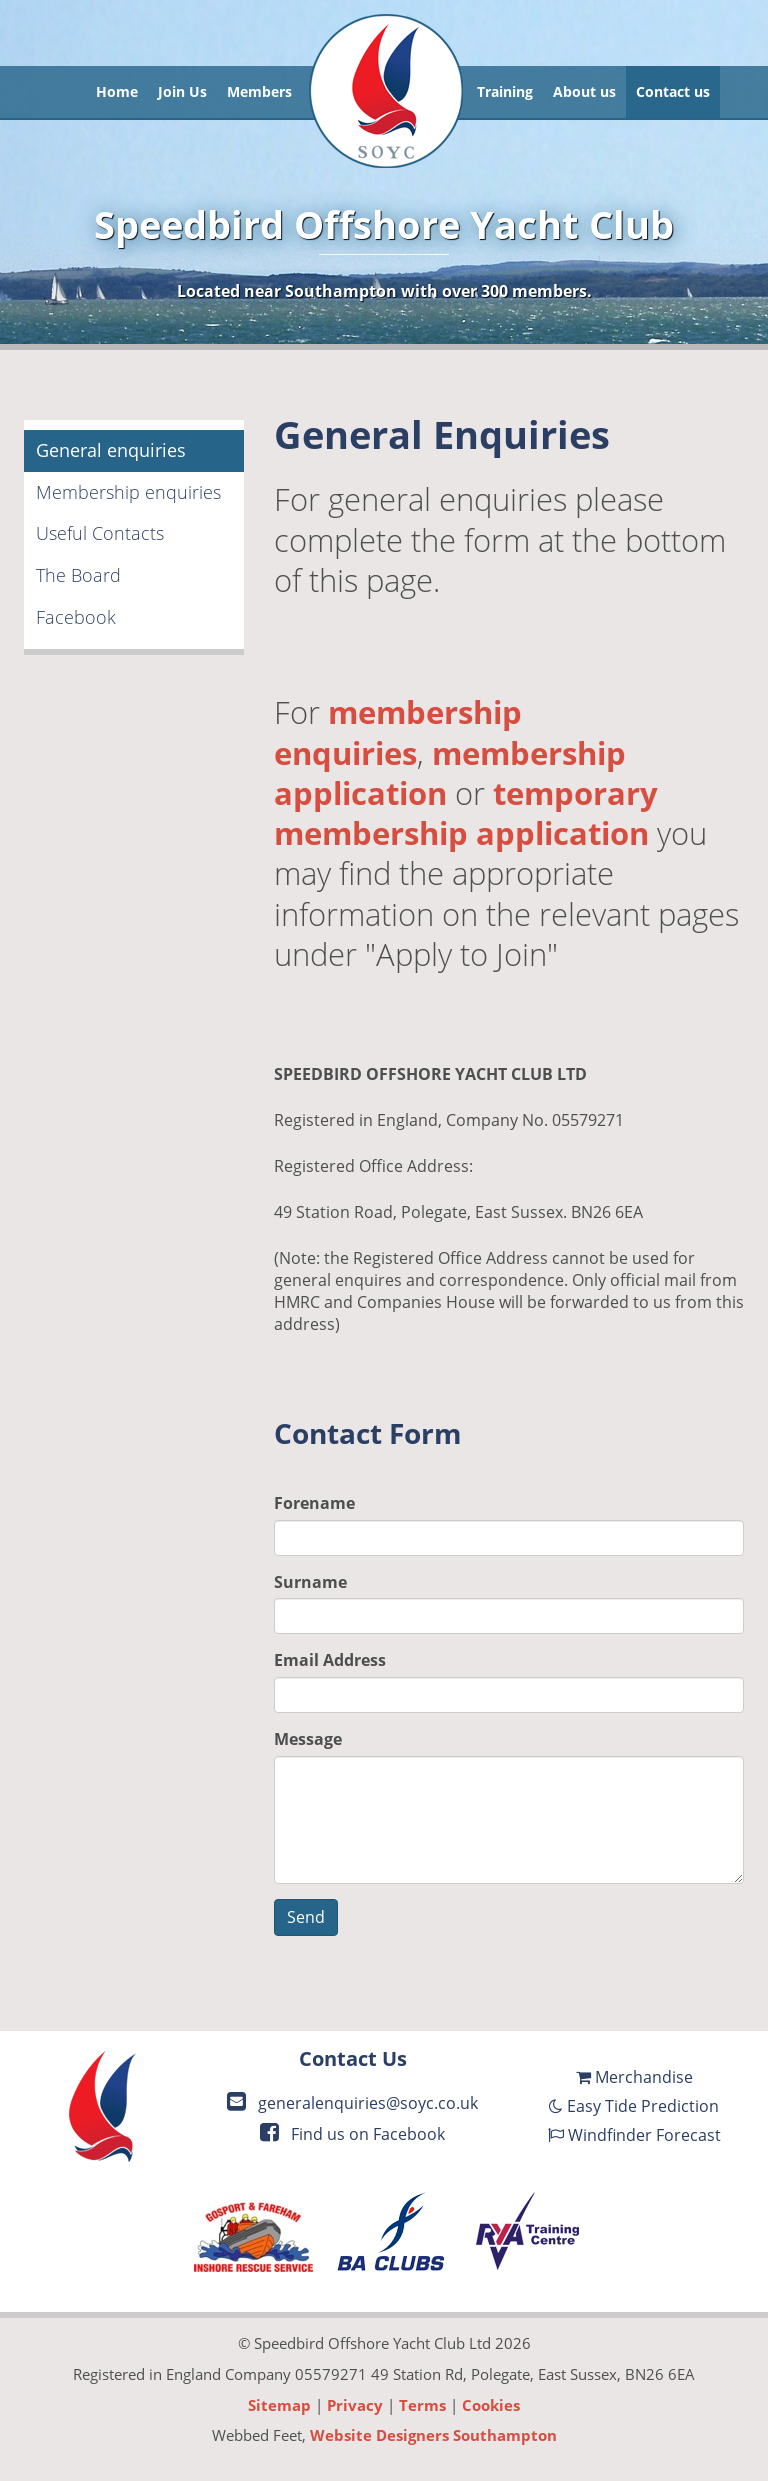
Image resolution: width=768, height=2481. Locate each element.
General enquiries (111, 450)
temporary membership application (466, 813)
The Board (78, 575)
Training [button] (505, 91)
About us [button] (584, 91)
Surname (310, 1582)
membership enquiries (398, 732)
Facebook (76, 617)
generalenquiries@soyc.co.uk (352, 2103)
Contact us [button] (673, 91)
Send (306, 1917)
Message (308, 1739)
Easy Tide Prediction (634, 2106)
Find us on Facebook (352, 2134)
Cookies (491, 2405)
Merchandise (634, 2077)
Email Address (330, 1660)
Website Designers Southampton (433, 2435)
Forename (314, 1503)
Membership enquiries (128, 492)
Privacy (355, 2405)
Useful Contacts (100, 533)
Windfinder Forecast (634, 2135)
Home (117, 91)
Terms (422, 2405)
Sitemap (279, 2405)
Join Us (182, 91)
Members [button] (259, 91)
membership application (450, 773)
